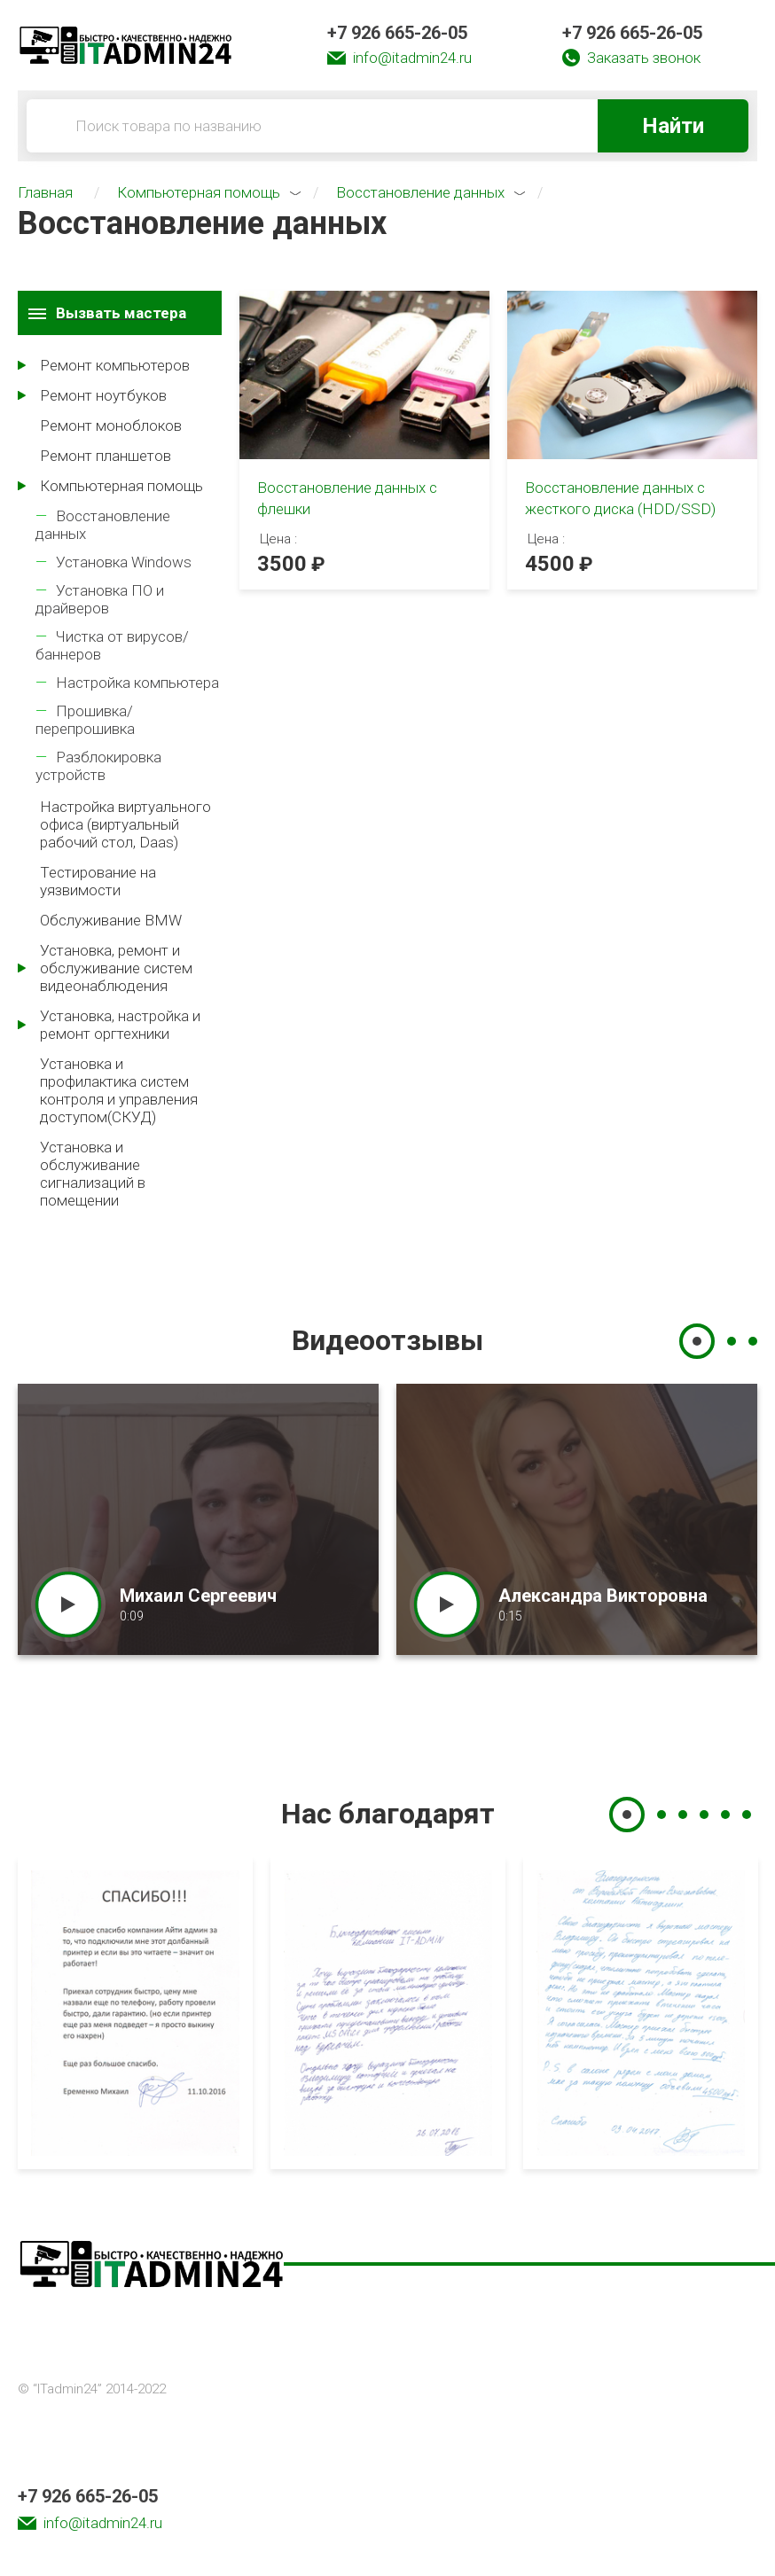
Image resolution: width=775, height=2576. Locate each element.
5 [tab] (725, 1814)
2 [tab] (731, 1341)
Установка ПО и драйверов (99, 599)
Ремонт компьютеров (115, 365)
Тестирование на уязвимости (98, 881)
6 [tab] (746, 1814)
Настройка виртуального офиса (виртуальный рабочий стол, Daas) (125, 824)
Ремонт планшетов (105, 455)
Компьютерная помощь (121, 486)
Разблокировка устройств (98, 766)
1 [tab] (697, 1341)
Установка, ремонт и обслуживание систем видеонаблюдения (116, 968)
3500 (282, 563)
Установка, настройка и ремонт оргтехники (120, 1024)
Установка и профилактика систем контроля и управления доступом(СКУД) (119, 1090)
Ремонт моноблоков (111, 425)
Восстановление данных (102, 525)
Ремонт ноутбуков (103, 395)
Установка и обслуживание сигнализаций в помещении (92, 1173)
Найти (673, 125)
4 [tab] (704, 1814)
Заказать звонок (644, 57)
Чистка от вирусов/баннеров (112, 645)
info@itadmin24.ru (412, 57)
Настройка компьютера (137, 682)
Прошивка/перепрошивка (85, 720)
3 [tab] (752, 1341)
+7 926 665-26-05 (397, 32)
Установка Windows (124, 562)
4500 (550, 563)
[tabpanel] (198, 1519)
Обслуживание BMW (111, 920)
